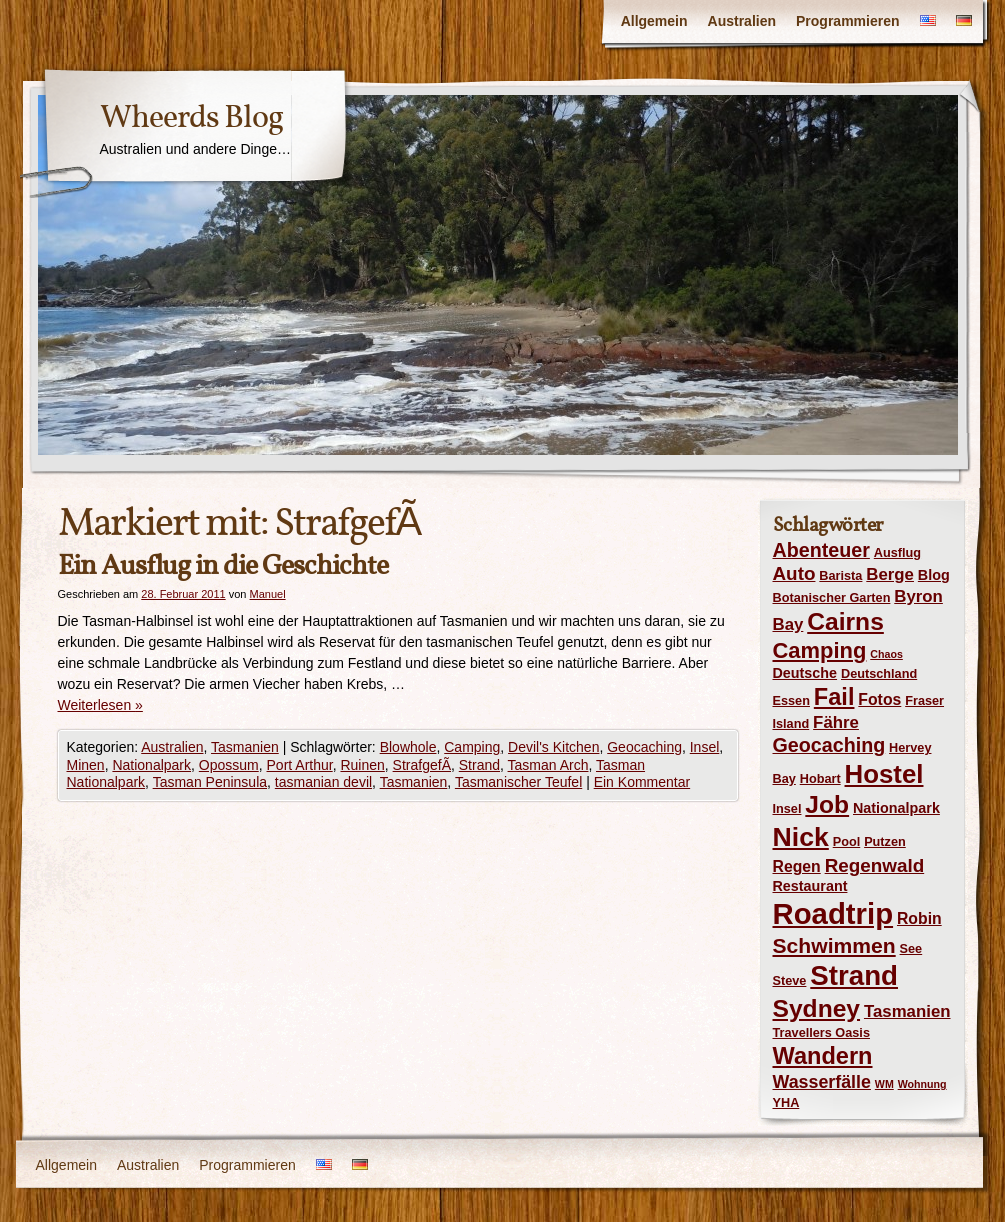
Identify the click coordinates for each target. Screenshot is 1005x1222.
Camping (472, 747)
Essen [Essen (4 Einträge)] (791, 700)
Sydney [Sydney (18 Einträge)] (817, 1008)
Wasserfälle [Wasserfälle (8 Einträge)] (822, 1082)
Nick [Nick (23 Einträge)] (801, 837)
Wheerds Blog (191, 117)
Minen (86, 765)
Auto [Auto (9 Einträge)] (794, 573)
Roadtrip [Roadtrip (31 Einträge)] (833, 913)
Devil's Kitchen (553, 747)
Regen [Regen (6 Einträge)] (797, 866)
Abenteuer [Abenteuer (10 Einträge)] (821, 550)
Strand (479, 765)
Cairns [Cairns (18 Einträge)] (845, 621)
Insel (705, 747)
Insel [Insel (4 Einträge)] (787, 808)
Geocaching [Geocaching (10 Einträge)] (829, 745)
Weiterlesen (100, 705)
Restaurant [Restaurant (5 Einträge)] (810, 886)
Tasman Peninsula (210, 782)
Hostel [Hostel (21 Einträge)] (884, 774)
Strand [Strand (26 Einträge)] (854, 975)
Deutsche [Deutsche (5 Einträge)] (805, 673)
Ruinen (362, 765)
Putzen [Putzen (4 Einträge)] (885, 841)
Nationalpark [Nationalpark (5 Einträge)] (896, 808)
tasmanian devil (323, 782)
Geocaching (644, 747)
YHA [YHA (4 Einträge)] (786, 1102)
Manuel (268, 594)
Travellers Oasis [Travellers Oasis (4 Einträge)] (821, 1032)
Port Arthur (300, 765)
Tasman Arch (548, 765)
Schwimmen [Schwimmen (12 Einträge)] (834, 945)
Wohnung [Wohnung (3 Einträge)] (922, 1084)
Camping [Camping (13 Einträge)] (820, 650)
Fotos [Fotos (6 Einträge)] (879, 699)
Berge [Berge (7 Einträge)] (890, 574)
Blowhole (408, 747)
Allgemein (654, 21)
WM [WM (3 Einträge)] (884, 1084)
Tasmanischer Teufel (518, 782)
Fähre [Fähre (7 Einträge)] (836, 722)
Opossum (229, 765)
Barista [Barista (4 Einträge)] (840, 575)
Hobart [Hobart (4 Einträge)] (820, 778)
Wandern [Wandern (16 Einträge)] (823, 1056)
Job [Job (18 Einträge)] (827, 804)
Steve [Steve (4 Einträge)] (790, 980)
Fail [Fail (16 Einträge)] (834, 697)
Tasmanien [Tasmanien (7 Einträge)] (907, 1011)
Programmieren (847, 21)
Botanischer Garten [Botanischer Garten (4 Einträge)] (832, 597)
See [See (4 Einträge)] (911, 948)
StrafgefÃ (422, 765)
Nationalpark (151, 765)
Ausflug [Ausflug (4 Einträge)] (897, 552)
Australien (742, 21)
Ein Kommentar (642, 782)
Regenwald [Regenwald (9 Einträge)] (875, 865)
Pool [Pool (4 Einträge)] (847, 841)
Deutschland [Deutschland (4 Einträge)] (879, 673)
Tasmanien (245, 747)
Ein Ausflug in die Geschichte (223, 565)
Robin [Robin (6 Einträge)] (919, 918)
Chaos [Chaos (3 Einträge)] (886, 654)
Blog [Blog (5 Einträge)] (934, 575)
